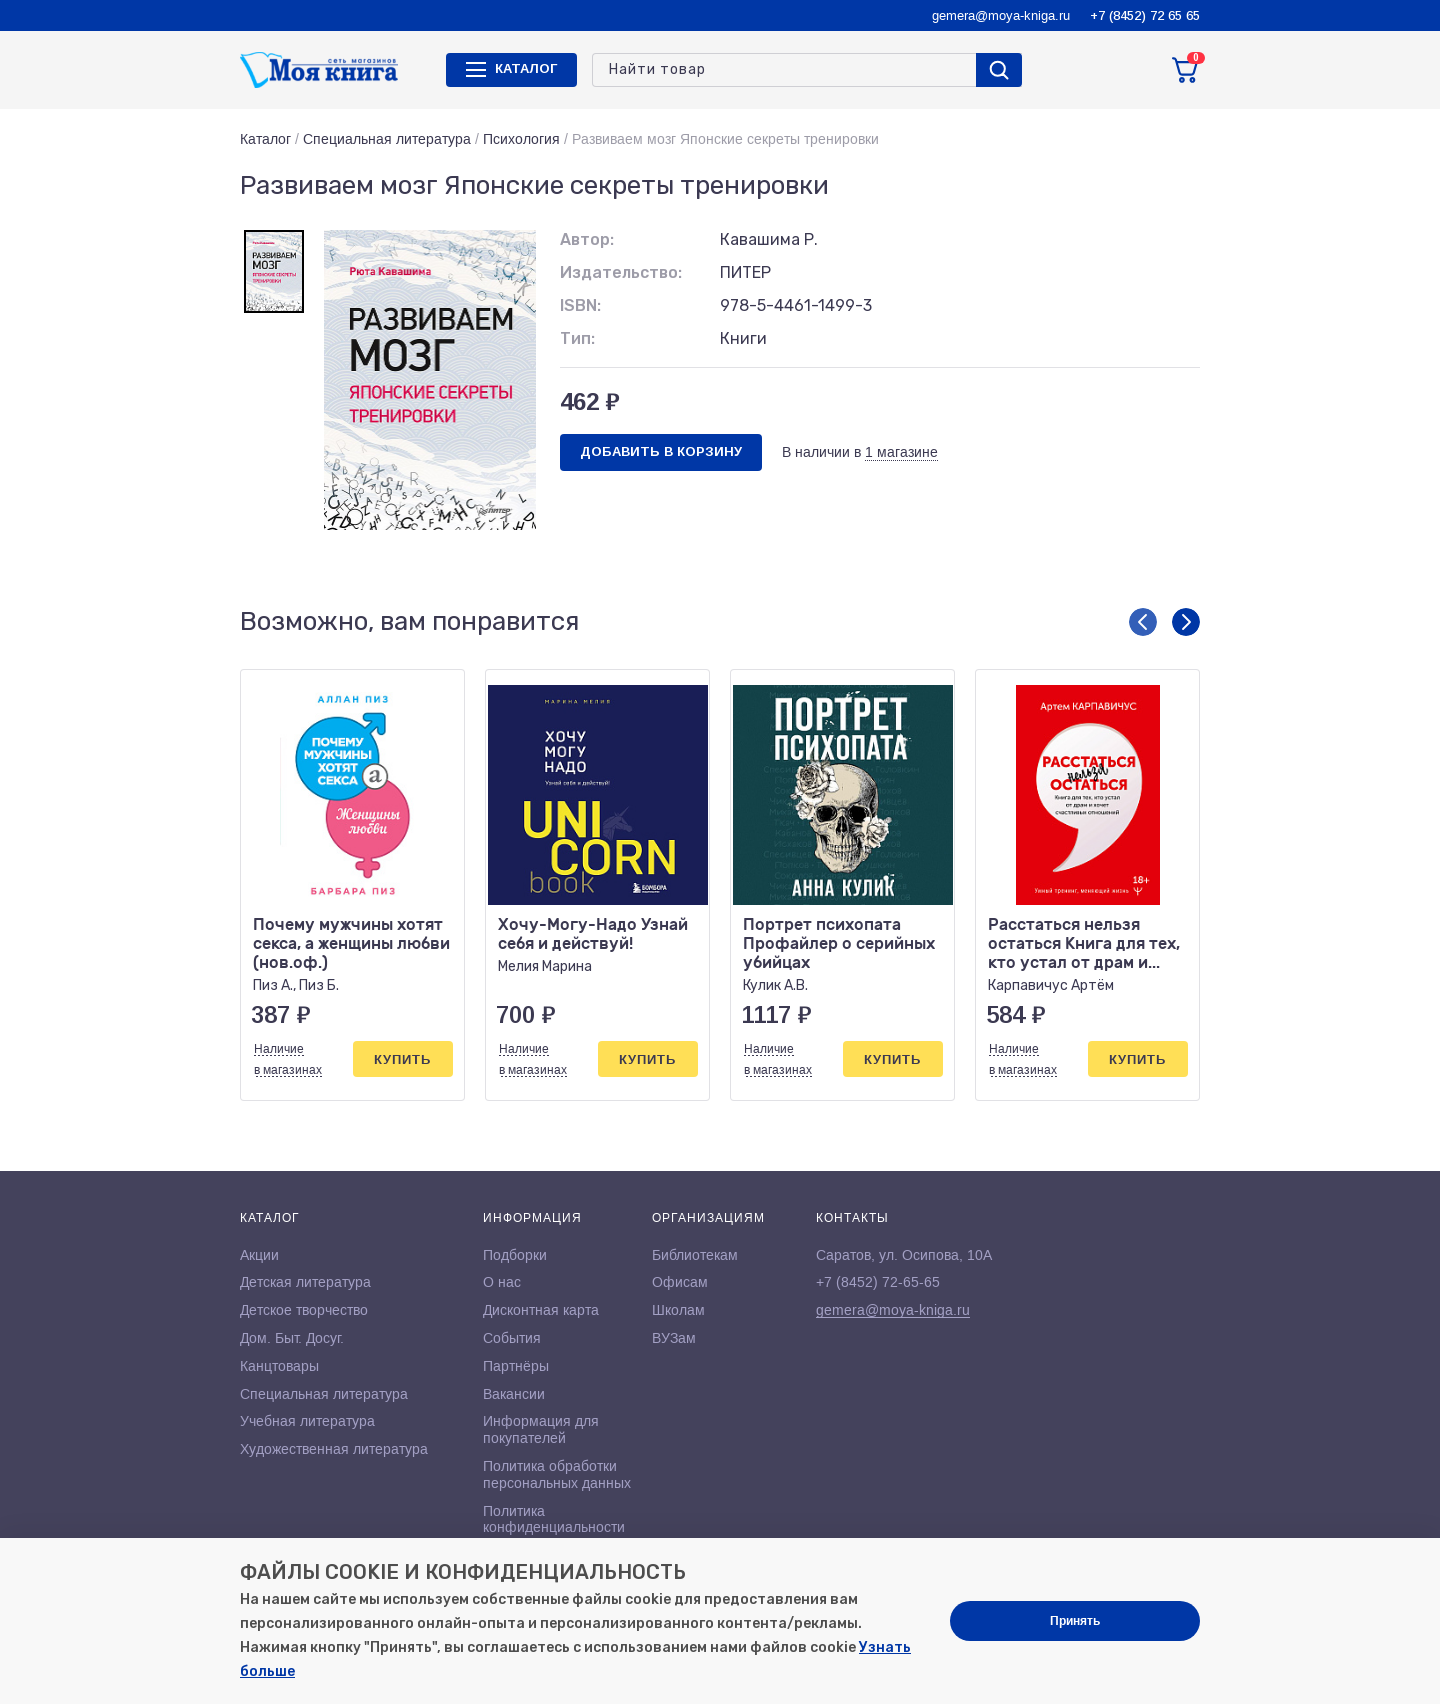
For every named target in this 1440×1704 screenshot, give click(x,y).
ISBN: (580, 305)
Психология (521, 139)
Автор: (587, 239)
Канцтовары (279, 1366)
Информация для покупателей (541, 1429)
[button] (1143, 622)
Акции (259, 1255)
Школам (678, 1310)
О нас (502, 1282)
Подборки (515, 1255)
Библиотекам (695, 1255)
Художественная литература (334, 1449)
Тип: (577, 338)
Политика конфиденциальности (554, 1519)
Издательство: (621, 272)
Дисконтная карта (541, 1310)
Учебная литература (307, 1421)
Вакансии (514, 1394)
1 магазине (901, 452)
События (512, 1338)
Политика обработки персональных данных (557, 1474)
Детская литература (305, 1282)
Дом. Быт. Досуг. (292, 1338)
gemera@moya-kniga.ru (1001, 15)
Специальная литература (387, 139)
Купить (402, 1059)
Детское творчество (304, 1310)
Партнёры (516, 1366)
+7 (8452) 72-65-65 (878, 1282)
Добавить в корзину (661, 451)
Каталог (265, 139)
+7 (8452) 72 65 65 (1145, 15)
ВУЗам (674, 1338)
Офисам (680, 1282)
